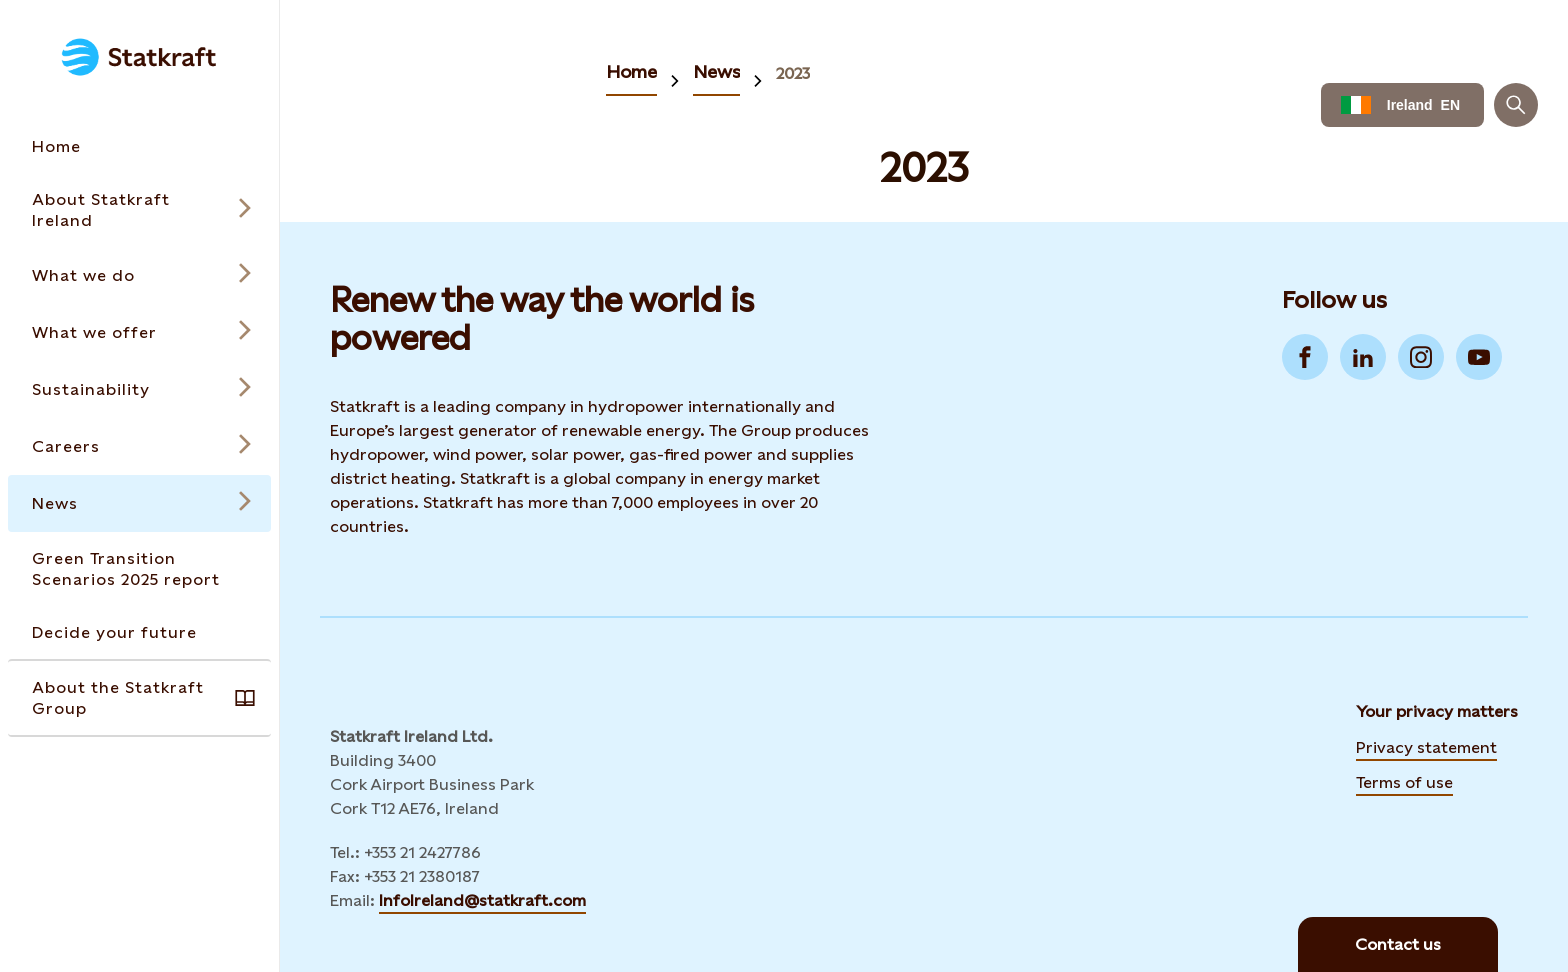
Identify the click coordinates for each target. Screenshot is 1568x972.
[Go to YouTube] (1479, 357)
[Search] (1516, 105)
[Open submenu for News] (139, 503)
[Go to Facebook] (1305, 357)
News (716, 71)
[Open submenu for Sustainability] (139, 389)
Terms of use (1404, 782)
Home (631, 71)
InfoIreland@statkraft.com (482, 900)
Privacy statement (1426, 747)
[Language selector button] (1402, 105)
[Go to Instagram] (1421, 357)
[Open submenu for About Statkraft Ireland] (139, 210)
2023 (793, 73)
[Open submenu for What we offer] (139, 332)
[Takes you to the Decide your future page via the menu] (139, 632)
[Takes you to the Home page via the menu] (139, 146)
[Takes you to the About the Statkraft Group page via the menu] (139, 698)
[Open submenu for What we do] (139, 275)
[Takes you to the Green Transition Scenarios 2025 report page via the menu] (139, 569)
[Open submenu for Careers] (139, 446)
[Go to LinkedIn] (1363, 357)
